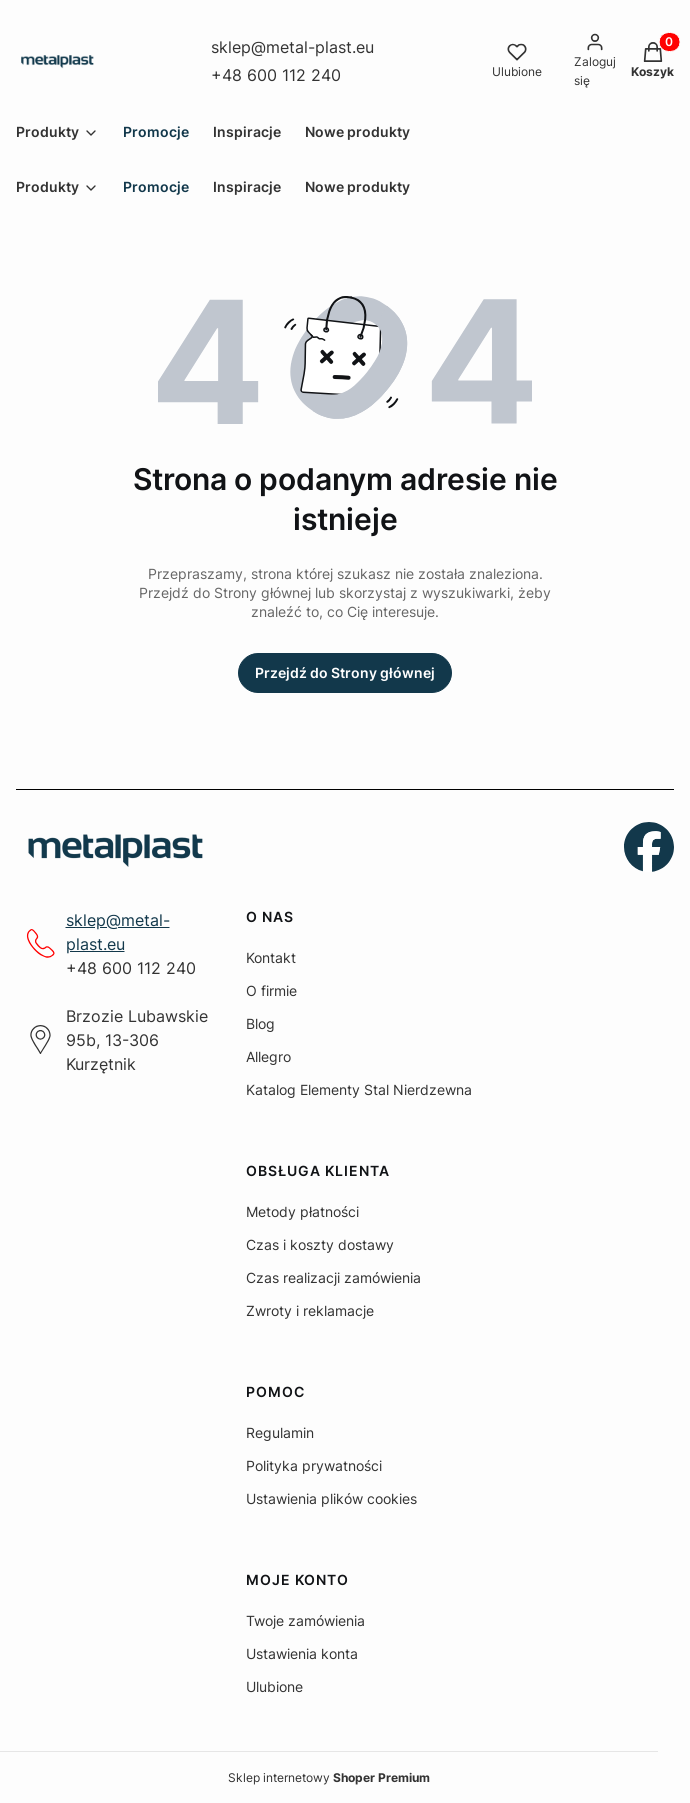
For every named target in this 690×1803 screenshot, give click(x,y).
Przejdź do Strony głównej (345, 672)
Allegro (268, 1056)
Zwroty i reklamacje (310, 1310)
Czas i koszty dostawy (320, 1244)
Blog (260, 1023)
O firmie (271, 990)
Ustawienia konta (302, 1653)
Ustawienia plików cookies (331, 1498)
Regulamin (280, 1432)
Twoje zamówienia (305, 1620)
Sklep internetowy (329, 1777)
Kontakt (271, 957)
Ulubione (274, 1686)
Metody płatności (302, 1211)
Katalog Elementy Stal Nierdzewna (359, 1089)
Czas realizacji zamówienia (333, 1277)
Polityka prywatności (314, 1465)
